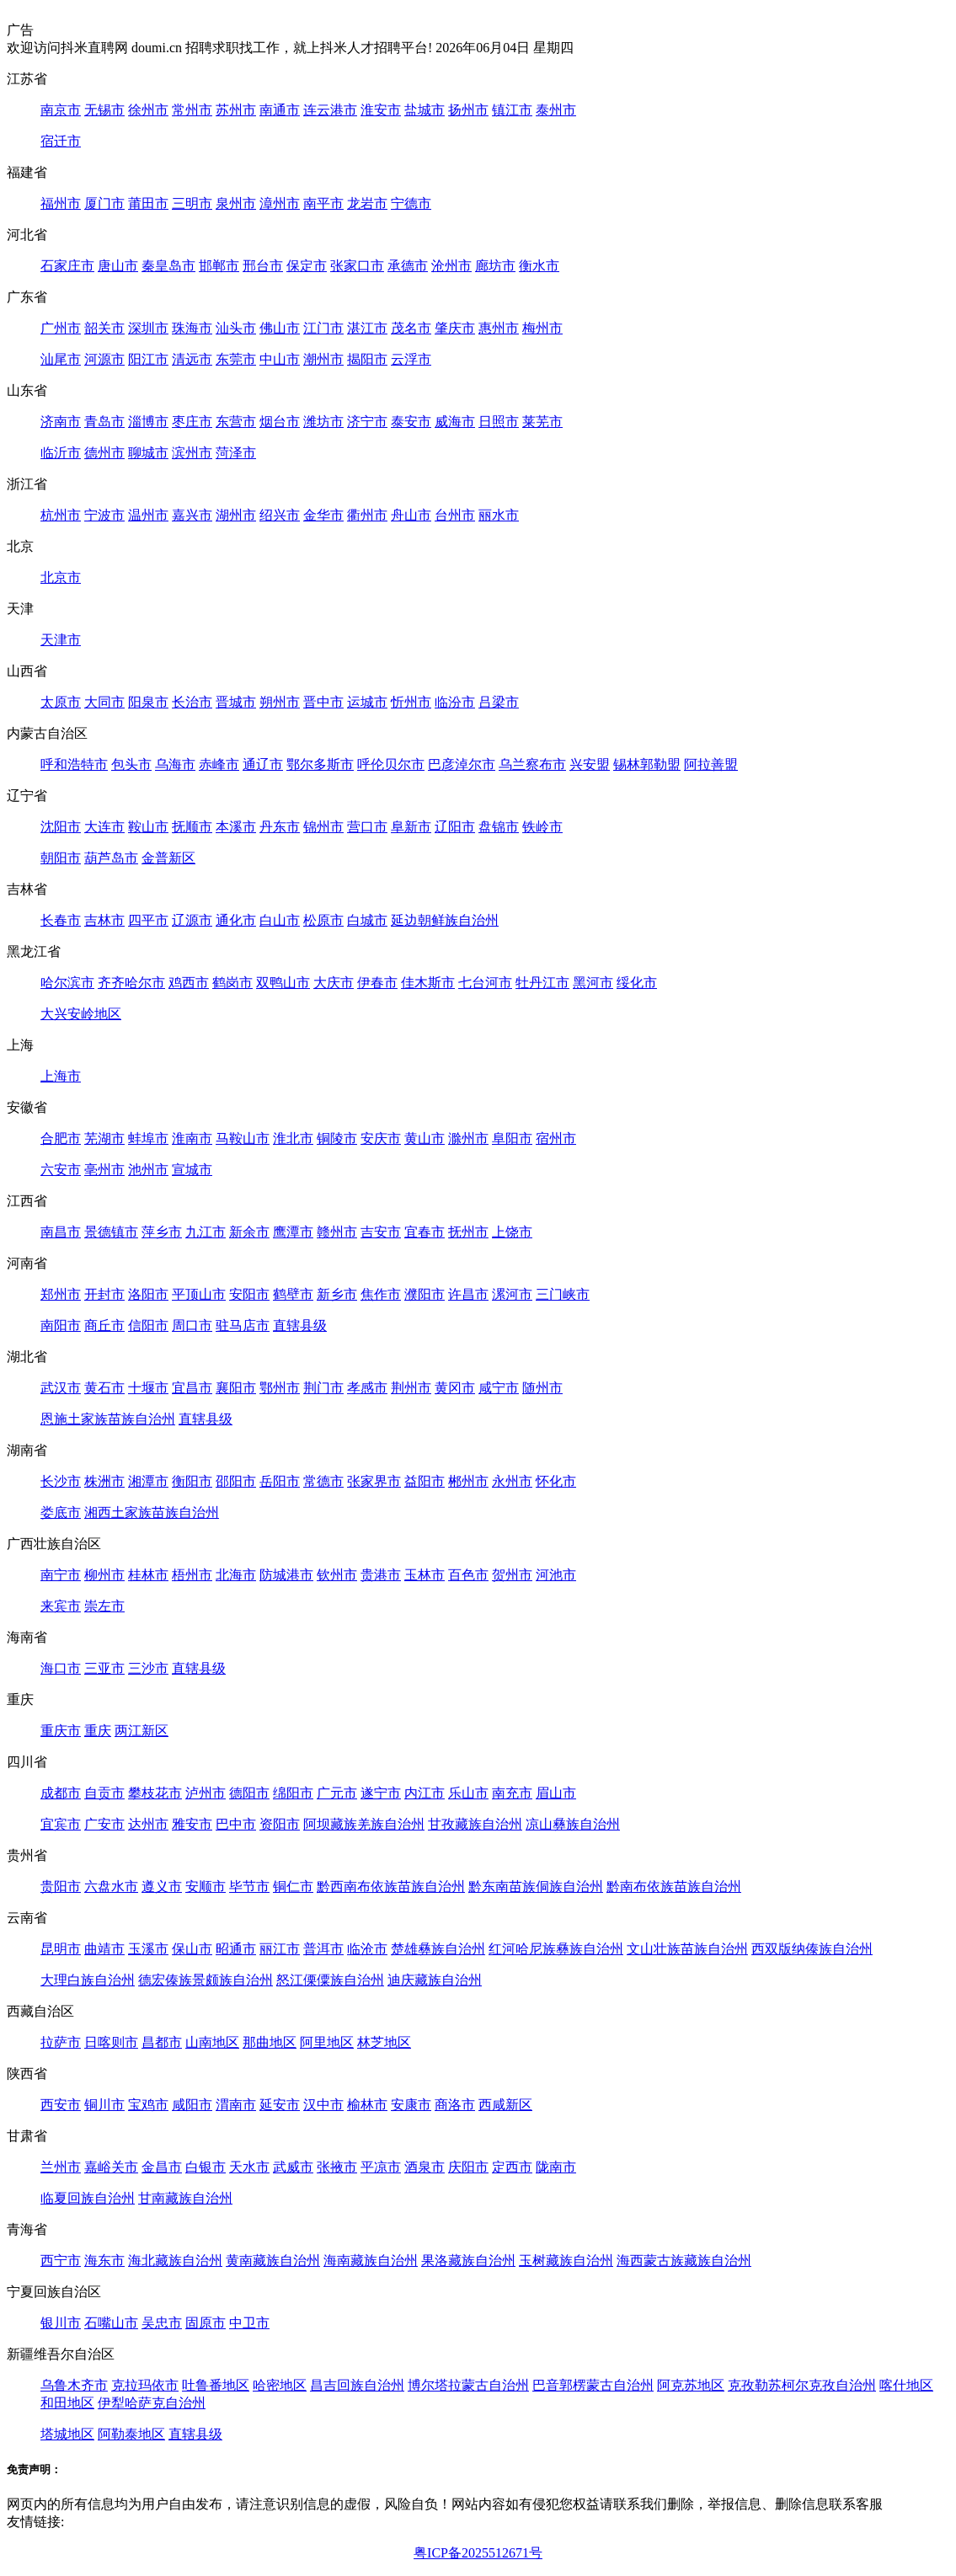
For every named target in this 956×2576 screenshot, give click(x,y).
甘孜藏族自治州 (475, 1824)
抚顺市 (192, 827)
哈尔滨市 (67, 982)
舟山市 (411, 515)
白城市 (367, 920)
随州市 (542, 1388)
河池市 (556, 1575)
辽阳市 (455, 827)
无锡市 (104, 110)
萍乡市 (162, 1232)
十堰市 (148, 1388)
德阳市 (249, 1793)
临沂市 (60, 453)
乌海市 (175, 764)
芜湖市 (104, 1138)
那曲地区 (269, 2042)
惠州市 (498, 328)
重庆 (97, 1731)
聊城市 (148, 453)
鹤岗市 (232, 982)
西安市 (60, 2105)
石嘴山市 (111, 2323)
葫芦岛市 (111, 858)
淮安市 (381, 110)
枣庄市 (192, 421)
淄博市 (148, 421)
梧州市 (192, 1575)
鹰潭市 (293, 1232)
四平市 (148, 920)
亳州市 (104, 1169)
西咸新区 (505, 2105)
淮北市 (293, 1138)
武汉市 (60, 1388)
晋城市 (236, 702)
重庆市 (60, 1731)
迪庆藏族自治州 (434, 1980)
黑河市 (593, 982)
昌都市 (162, 2042)
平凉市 (381, 2167)
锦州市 (323, 827)
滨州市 (192, 453)
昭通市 (236, 1949)
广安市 (104, 1824)
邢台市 (263, 266)
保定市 (306, 266)
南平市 (323, 203)
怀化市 (556, 1481)
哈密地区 (280, 2385)
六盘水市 (111, 1886)
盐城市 (424, 110)
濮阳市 (424, 1294)
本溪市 (236, 827)
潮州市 (323, 359)
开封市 (104, 1294)
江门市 (323, 328)
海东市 (104, 2260)
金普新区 (168, 858)
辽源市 (192, 920)
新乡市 (337, 1294)
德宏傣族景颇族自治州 (205, 1980)
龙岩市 (367, 203)
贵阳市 (60, 1886)
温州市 (148, 515)
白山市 (279, 920)
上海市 (60, 1076)
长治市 (192, 702)
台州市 (455, 515)
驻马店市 (243, 1325)
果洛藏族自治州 (468, 2260)
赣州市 (337, 1232)
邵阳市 (236, 1481)
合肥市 (60, 1138)
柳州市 (104, 1575)
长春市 (60, 920)
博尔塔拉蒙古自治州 (468, 2385)
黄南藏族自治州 (273, 2260)
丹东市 (279, 827)
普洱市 (323, 1949)
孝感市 (367, 1388)
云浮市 (411, 359)
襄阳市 (236, 1388)
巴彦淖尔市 (461, 764)
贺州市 (512, 1575)
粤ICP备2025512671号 (478, 2553)
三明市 (192, 203)
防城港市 (286, 1575)
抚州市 (468, 1232)
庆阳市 (468, 2167)
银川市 (60, 2323)
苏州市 (236, 110)
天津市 (60, 640)
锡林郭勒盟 (647, 764)
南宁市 (60, 1575)
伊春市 (377, 982)
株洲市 (104, 1481)
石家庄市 (67, 266)
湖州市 (236, 515)
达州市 (148, 1824)
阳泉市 (148, 702)
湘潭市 (148, 1481)
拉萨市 (60, 2042)
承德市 (407, 266)
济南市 (60, 421)
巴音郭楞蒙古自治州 (593, 2385)
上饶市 (512, 1232)
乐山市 (468, 1793)
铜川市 (104, 2105)
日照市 (498, 421)
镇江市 (512, 110)
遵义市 (162, 1886)
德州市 (104, 453)
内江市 (424, 1793)
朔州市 (279, 702)
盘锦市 (498, 827)
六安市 (60, 1169)
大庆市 (333, 982)
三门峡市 (563, 1294)
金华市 (323, 515)
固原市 (205, 2323)
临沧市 (367, 1949)
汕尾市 (60, 359)
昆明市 (60, 1949)
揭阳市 (367, 359)
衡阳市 (192, 1481)
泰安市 (411, 421)
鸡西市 (188, 982)
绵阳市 (293, 1793)
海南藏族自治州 (370, 2260)
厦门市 (104, 203)
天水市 (249, 2167)
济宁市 (367, 421)
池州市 (148, 1169)
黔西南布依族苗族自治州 (391, 1886)
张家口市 (357, 266)
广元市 (337, 1793)
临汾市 (455, 702)
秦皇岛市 (168, 266)
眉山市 (556, 1793)
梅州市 (542, 328)
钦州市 (337, 1575)
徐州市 (148, 110)
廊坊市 (495, 266)
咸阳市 (192, 2105)
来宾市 (60, 1606)
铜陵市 (337, 1138)
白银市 (205, 2167)
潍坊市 (323, 421)
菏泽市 (236, 453)
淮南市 (192, 1138)
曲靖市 (104, 1949)
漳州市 (279, 203)
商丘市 (104, 1325)
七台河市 (485, 982)
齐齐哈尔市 (131, 982)
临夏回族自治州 (87, 2198)
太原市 (60, 702)
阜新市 (411, 827)
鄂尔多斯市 (320, 764)
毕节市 (249, 1886)
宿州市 (556, 1138)
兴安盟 (589, 764)
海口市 (60, 1668)
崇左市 (104, 1606)
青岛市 (104, 421)
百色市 (468, 1575)
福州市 (60, 203)
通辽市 (263, 764)
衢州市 (367, 515)
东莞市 (236, 359)
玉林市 (424, 1575)
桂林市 (148, 1575)
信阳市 (148, 1325)
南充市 (512, 1793)
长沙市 (60, 1481)
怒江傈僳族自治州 (330, 1980)
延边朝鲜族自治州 (445, 920)
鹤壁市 (293, 1294)
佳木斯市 (428, 982)
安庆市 (381, 1138)
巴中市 (236, 1824)
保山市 (192, 1949)
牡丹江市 (542, 982)
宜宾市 (60, 1824)
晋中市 (323, 702)
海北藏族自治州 (175, 2260)
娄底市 (60, 1512)
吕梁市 (498, 702)
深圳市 (148, 328)
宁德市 (411, 203)
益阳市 (424, 1481)
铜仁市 (293, 1886)
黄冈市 (455, 1388)
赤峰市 (219, 764)
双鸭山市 (283, 982)
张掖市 (337, 2167)
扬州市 (468, 110)
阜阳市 (512, 1138)
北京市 (60, 577)
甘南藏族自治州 (185, 2198)
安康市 (411, 2105)
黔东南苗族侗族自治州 (535, 1886)
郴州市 (468, 1481)
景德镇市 (111, 1232)
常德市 (323, 1481)
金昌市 (162, 2167)
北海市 (236, 1575)
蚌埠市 (148, 1138)
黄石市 (104, 1388)
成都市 (60, 1793)
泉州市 (236, 203)
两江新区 (141, 1731)
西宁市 (60, 2260)
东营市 (236, 421)
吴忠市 (162, 2323)
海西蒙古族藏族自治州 (684, 2260)
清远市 (192, 359)
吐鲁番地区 (215, 2385)
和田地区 (67, 2403)
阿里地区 (327, 2042)
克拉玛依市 (145, 2385)
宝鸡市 (148, 2105)
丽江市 (279, 1949)
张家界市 (374, 1481)
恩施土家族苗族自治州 (107, 1419)
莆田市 (148, 203)
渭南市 (236, 2105)
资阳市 (279, 1824)
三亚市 (104, 1668)
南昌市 (60, 1232)
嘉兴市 (192, 515)
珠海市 (192, 328)
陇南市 (556, 2167)
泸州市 (205, 1793)
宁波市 (104, 515)
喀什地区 (906, 2385)
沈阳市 (60, 827)
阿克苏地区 (690, 2385)
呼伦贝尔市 (391, 764)
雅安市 (192, 1824)
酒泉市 (424, 2167)
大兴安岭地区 (80, 1014)
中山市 (279, 359)
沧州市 (451, 266)
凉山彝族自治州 (573, 1824)
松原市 (323, 920)
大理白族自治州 (87, 1980)
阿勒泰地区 (131, 2434)
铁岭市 (542, 827)
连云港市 (330, 110)
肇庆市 (455, 328)
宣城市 (192, 1169)
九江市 (205, 1232)
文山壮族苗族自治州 (687, 1949)
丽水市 (498, 515)
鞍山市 (148, 827)
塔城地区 (67, 2434)
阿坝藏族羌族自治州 (364, 1824)
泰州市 (556, 110)
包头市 (131, 764)
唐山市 (118, 266)
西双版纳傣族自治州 (812, 1949)
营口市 (367, 827)
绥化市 (637, 982)
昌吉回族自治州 (357, 2385)
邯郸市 (219, 266)
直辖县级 (300, 1325)
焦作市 (381, 1294)
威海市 (455, 421)
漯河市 (512, 1294)
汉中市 (323, 2105)
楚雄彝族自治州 (438, 1949)
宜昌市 (192, 1388)
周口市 (192, 1325)
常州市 (192, 110)
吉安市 (381, 1232)
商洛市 (455, 2105)
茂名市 (411, 328)
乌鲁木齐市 (74, 2385)
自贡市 (104, 1793)
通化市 (236, 920)
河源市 (104, 359)
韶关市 (104, 328)
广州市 (60, 328)
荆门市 (323, 1388)
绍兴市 (279, 515)
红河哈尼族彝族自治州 (556, 1949)
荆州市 (411, 1388)
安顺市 (205, 1886)
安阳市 (249, 1294)
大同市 (104, 702)
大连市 (104, 827)
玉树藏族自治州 (566, 2260)
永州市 (512, 1481)
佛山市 (279, 328)
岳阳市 (279, 1481)
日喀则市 (111, 2042)
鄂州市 (279, 1388)
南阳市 (60, 1325)
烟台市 (279, 421)
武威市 (293, 2167)
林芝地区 (384, 2042)
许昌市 (468, 1294)
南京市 (60, 110)
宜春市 (424, 1232)
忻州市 (411, 702)
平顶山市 (199, 1294)
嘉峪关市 (111, 2167)
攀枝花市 (155, 1793)
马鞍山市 (243, 1138)
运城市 (367, 702)
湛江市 (367, 328)
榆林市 (367, 2105)
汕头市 (236, 328)
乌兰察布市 (532, 764)
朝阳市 (60, 858)
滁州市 (468, 1138)
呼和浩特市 (74, 764)
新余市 (249, 1232)
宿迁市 (60, 141)
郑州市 (60, 1294)
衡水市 (539, 266)
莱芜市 (542, 421)
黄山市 (424, 1138)
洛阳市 (148, 1294)
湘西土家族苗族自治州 (151, 1512)
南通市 (279, 110)
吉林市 (104, 920)
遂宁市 (381, 1793)
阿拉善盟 (711, 764)
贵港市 (381, 1575)
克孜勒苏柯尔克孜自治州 (802, 2385)
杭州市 (60, 515)
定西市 (512, 2167)
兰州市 (60, 2167)
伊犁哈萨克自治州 (152, 2403)
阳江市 (148, 359)
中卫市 (249, 2323)
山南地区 (212, 2042)
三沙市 (148, 1668)
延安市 (279, 2105)
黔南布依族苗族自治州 (673, 1886)
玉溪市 (148, 1949)
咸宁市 (498, 1388)
